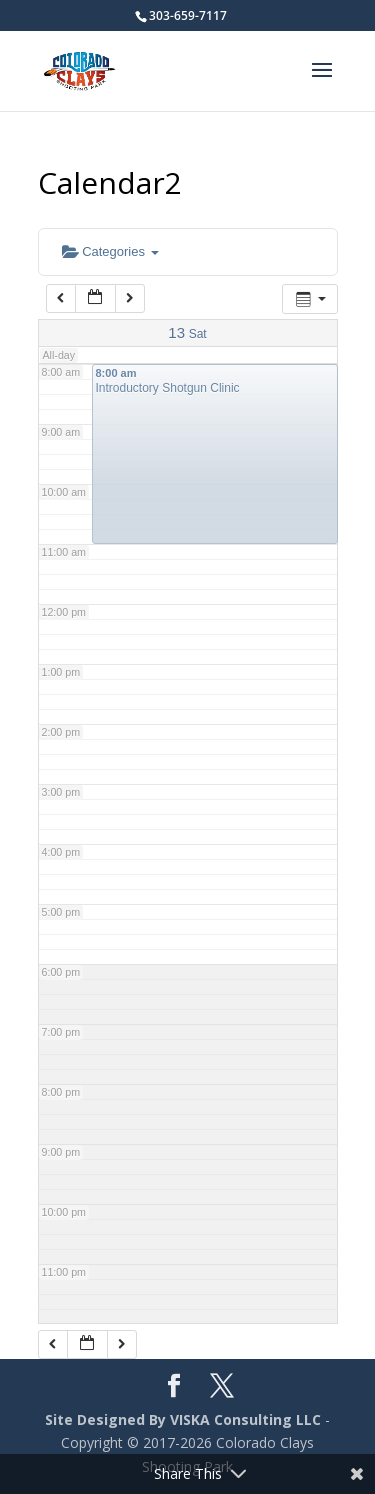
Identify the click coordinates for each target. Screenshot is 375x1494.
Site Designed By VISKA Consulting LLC (183, 1419)
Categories (110, 251)
